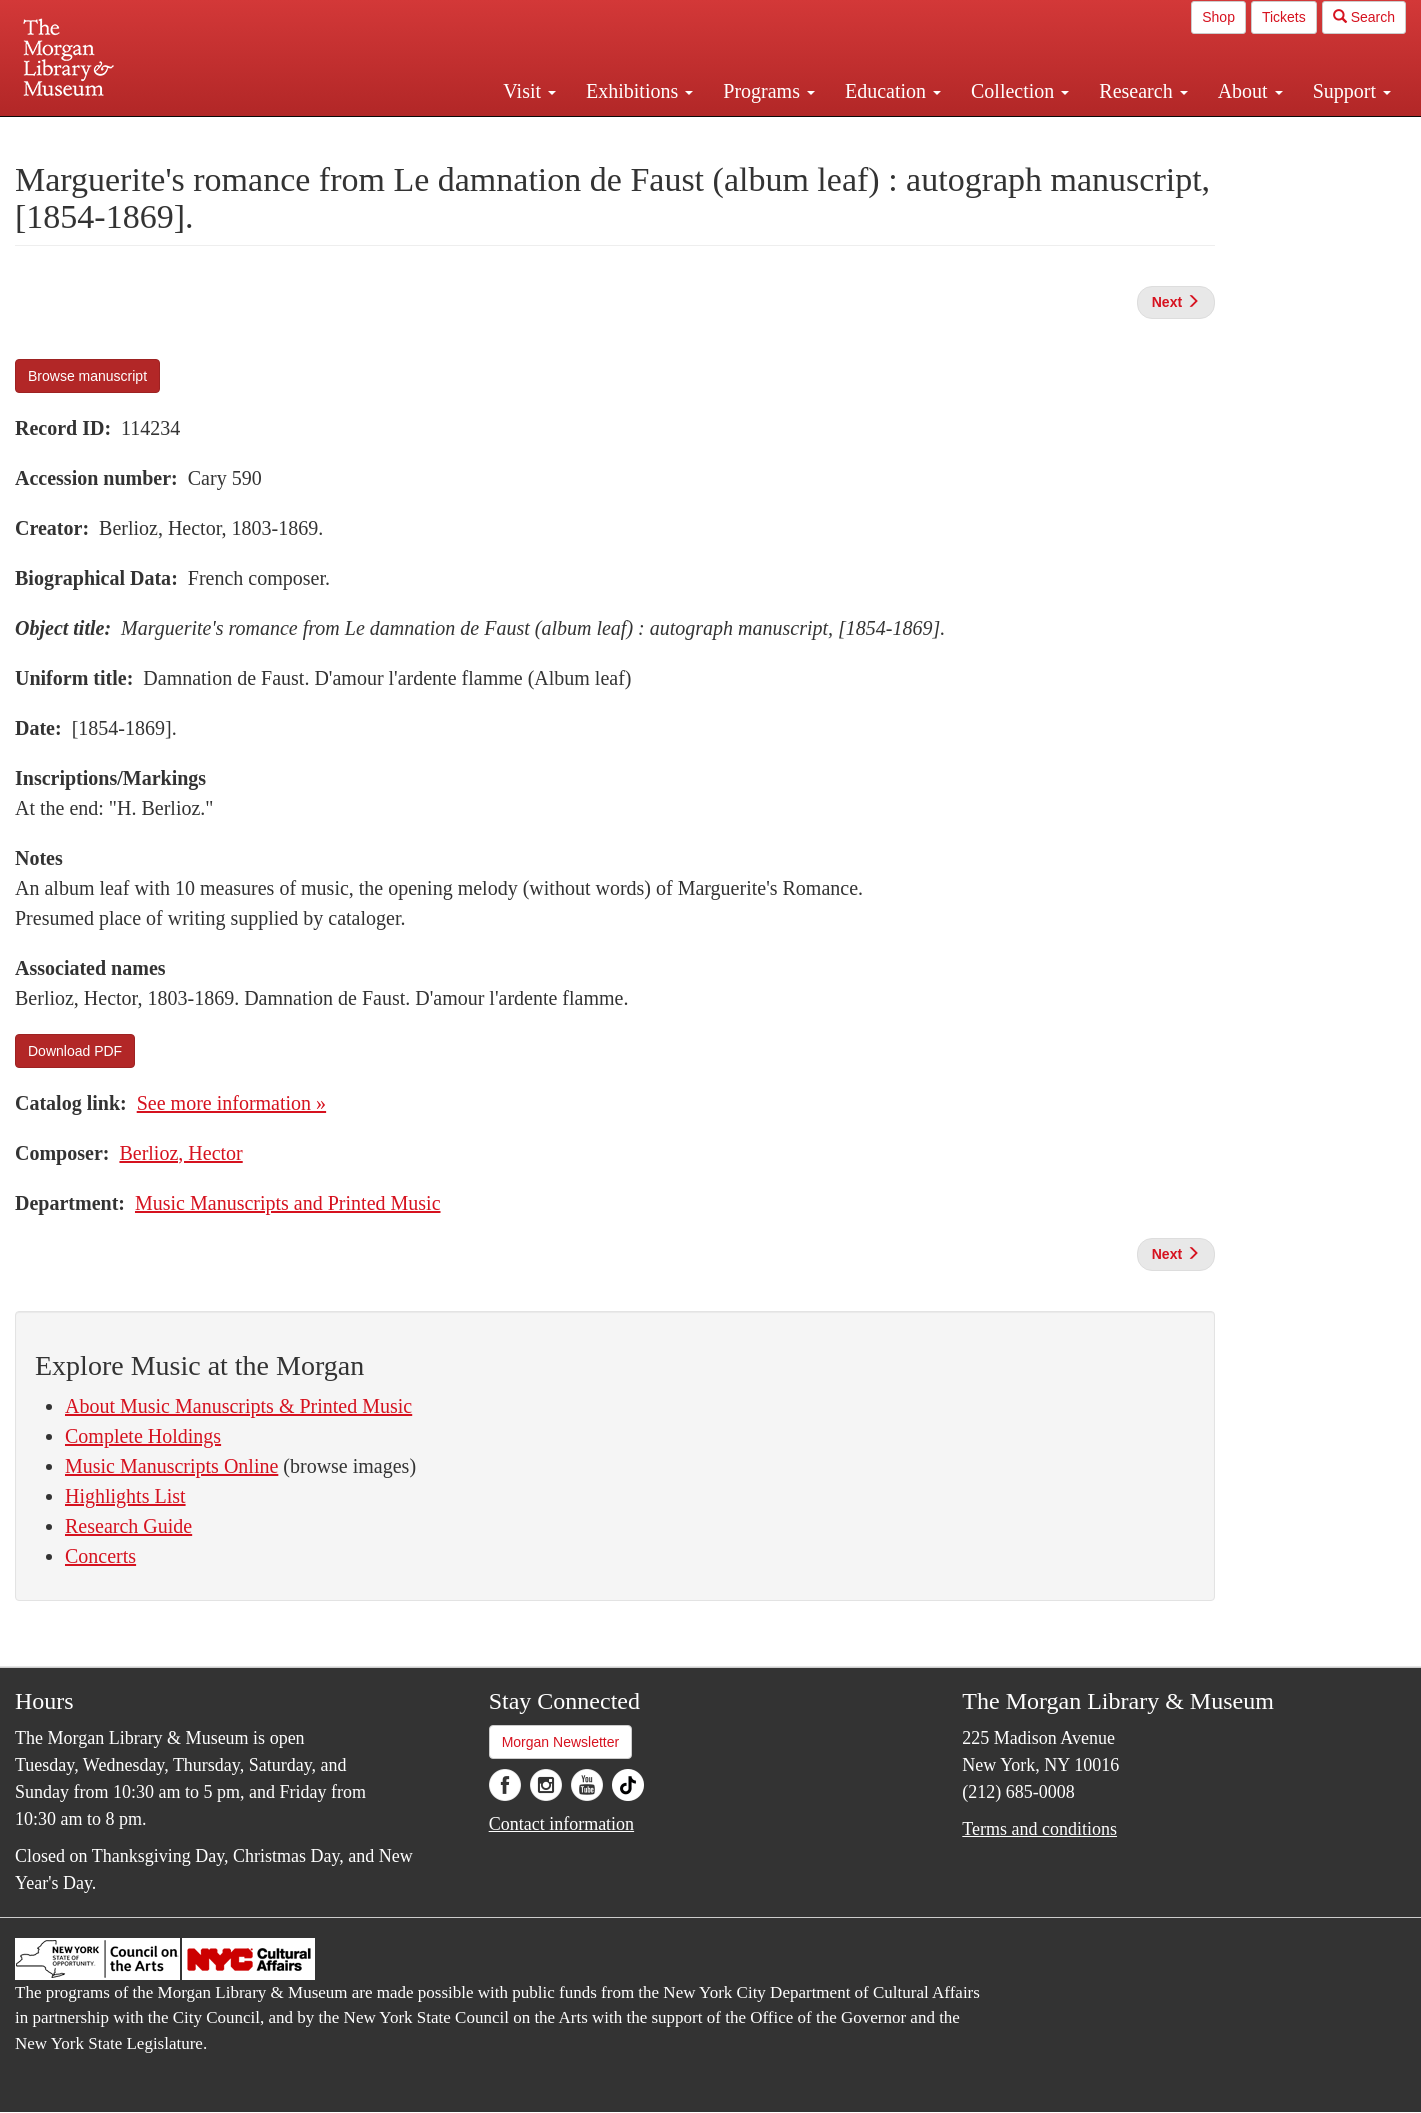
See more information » (231, 1103)
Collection (1020, 91)
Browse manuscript (87, 376)
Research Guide (128, 1526)
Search (1364, 17)
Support (1352, 91)
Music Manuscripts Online (171, 1466)
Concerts (100, 1556)
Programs (769, 91)
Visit (529, 91)
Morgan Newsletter (561, 1742)
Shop (1218, 17)
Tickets (1284, 17)
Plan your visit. (473, 134)
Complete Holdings (143, 1436)
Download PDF (75, 1051)
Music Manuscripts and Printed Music (288, 1203)
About (1250, 91)
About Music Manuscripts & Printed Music (238, 1406)
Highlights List (125, 1496)
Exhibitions (639, 91)
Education (893, 91)
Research (1143, 91)
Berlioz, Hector (180, 1153)
